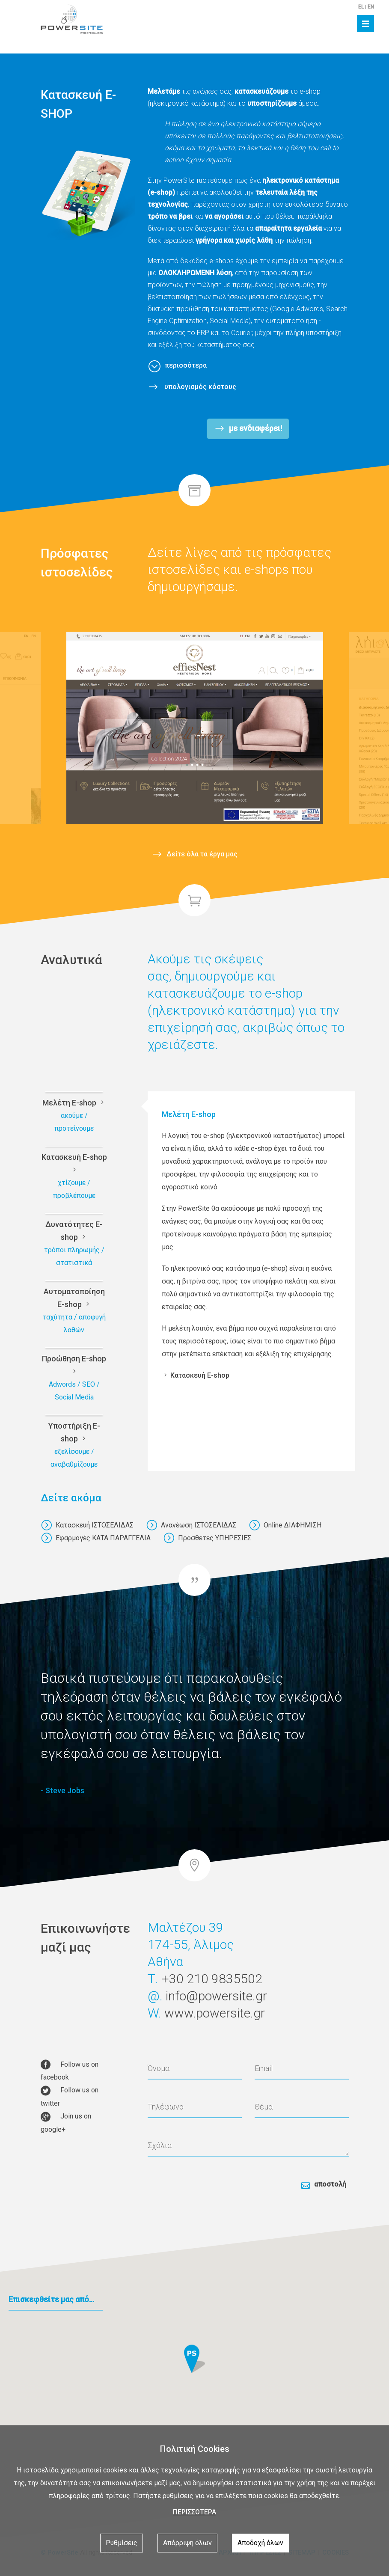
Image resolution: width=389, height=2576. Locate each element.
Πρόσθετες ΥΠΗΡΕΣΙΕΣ (207, 1538)
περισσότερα (186, 365)
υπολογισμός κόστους (199, 387)
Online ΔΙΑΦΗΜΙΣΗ (285, 1525)
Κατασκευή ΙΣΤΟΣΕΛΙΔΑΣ (87, 1525)
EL (361, 7)
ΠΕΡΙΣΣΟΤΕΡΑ (194, 2512)
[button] (194, 2367)
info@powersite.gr (216, 2007)
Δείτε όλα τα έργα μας (202, 853)
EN (371, 7)
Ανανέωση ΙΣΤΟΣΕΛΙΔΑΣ (191, 1525)
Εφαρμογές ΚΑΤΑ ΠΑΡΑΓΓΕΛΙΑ (96, 1538)
